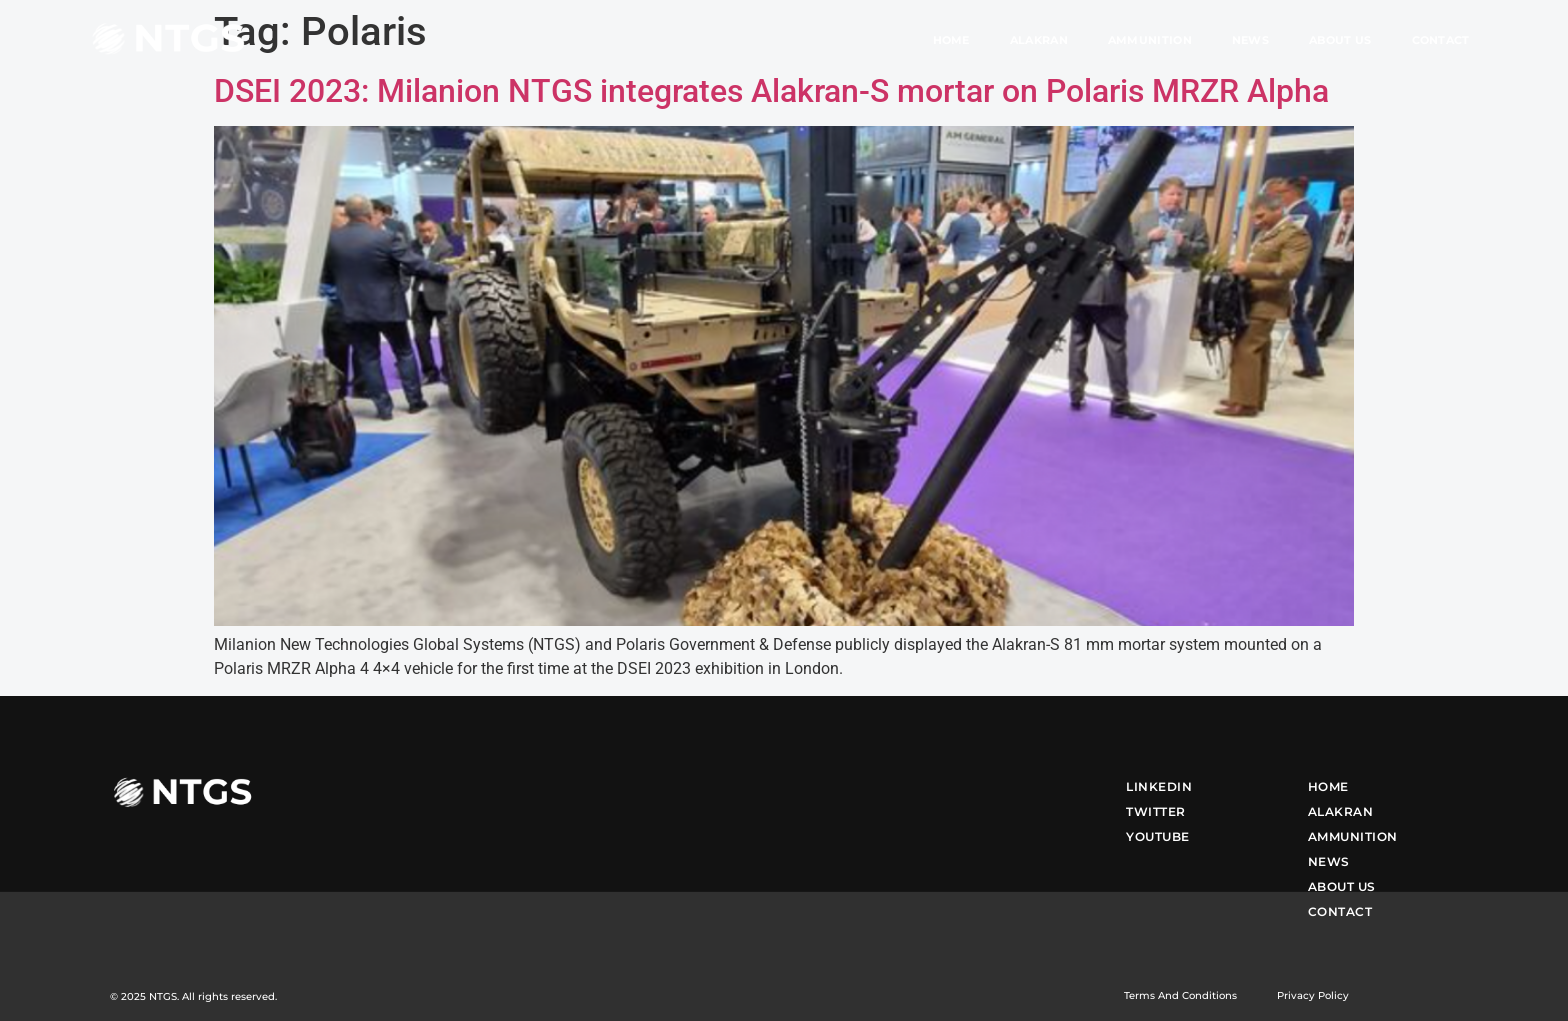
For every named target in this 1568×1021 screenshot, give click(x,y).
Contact (1441, 40)
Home (951, 40)
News (1250, 40)
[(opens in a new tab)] (784, 620)
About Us (1340, 40)
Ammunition (1150, 40)
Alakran (1039, 40)
